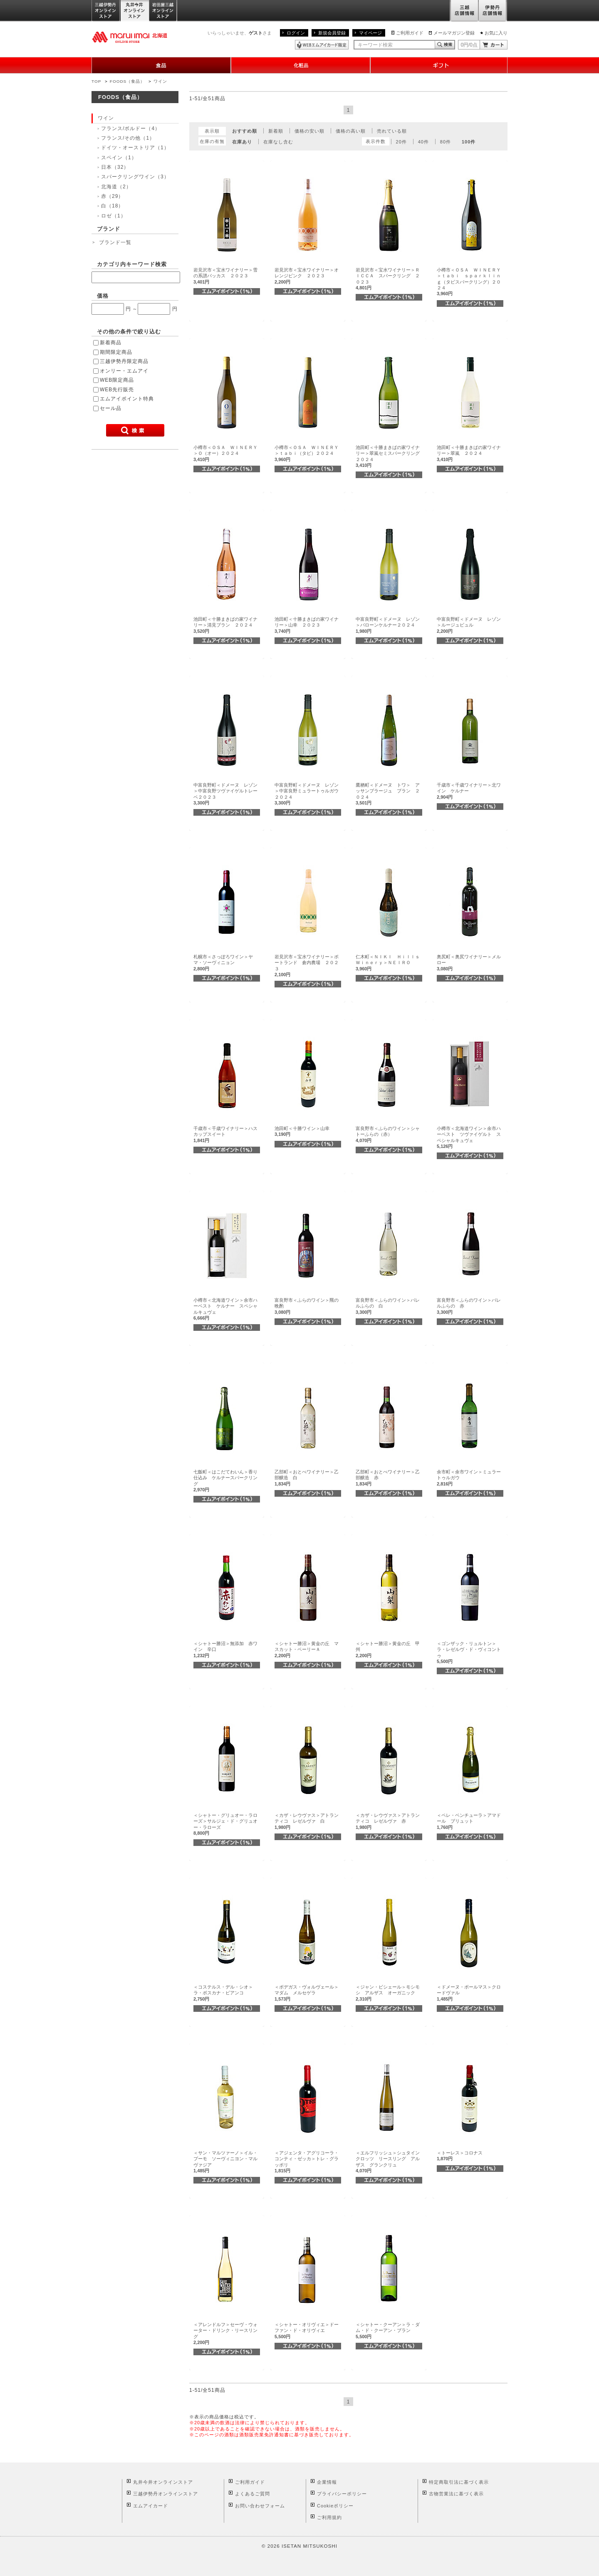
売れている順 (392, 130)
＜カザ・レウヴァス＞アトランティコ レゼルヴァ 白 (307, 1821)
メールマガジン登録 (454, 32)
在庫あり (242, 141)
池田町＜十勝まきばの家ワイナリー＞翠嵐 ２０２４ (469, 453)
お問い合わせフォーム (260, 2505)
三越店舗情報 (464, 11)
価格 (103, 296)
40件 (423, 141)
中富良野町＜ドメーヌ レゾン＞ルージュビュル (469, 625)
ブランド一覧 (115, 242)
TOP (96, 81)
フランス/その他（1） (128, 138)
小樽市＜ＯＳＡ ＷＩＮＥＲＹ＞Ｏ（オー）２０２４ (225, 453)
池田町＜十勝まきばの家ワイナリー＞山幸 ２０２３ (307, 625)
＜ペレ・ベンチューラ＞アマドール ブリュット (469, 1821)
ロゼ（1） (113, 216)
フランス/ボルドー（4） (130, 128)
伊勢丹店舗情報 (492, 11)
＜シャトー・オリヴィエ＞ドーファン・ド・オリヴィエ (307, 2330)
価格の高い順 (351, 130)
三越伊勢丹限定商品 (124, 361)
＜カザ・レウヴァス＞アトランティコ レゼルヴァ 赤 (388, 1821)
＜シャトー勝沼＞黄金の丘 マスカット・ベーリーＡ (307, 1649)
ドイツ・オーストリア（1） (135, 148)
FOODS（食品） (127, 81)
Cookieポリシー (335, 2505)
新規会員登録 (332, 32)
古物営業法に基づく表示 (456, 2493)
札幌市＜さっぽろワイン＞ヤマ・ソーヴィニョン (223, 962)
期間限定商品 (116, 352)
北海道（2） (116, 187)
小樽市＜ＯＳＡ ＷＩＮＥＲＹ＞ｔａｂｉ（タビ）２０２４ (307, 453)
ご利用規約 (329, 2517)
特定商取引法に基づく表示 (459, 2482)
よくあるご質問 (252, 2493)
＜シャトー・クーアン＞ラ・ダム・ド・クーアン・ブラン (388, 2330)
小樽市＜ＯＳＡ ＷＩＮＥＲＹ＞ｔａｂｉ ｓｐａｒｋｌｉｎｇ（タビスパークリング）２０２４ (469, 281)
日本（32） (115, 167)
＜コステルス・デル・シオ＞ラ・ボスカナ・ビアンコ (223, 1992)
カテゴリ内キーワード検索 (132, 264)
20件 (401, 141)
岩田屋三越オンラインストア (163, 11)
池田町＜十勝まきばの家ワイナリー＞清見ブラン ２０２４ (225, 625)
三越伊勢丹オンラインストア (106, 11)
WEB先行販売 (117, 389)
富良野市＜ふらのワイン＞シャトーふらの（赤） (388, 1134)
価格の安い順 (309, 130)
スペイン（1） (119, 157)
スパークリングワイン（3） (135, 177)
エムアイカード (150, 2505)
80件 (445, 141)
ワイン (160, 81)
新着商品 (110, 342)
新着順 (275, 130)
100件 (468, 141)
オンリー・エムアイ (124, 371)
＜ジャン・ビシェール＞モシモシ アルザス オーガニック (388, 1992)
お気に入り (496, 32)
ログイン (296, 32)
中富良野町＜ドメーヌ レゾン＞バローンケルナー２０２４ (388, 625)
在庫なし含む (278, 141)
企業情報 (327, 2482)
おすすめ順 (244, 130)
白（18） (112, 206)
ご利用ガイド (409, 32)
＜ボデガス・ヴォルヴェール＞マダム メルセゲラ (307, 1992)
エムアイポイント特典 (127, 399)
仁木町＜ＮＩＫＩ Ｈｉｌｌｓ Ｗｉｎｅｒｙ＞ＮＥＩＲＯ (390, 962)
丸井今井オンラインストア (135, 11)
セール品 (110, 408)
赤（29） (112, 196)
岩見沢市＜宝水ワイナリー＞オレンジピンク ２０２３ (307, 275)
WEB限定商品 (117, 380)
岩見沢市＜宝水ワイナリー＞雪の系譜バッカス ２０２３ (225, 275)
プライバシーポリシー (342, 2493)
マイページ (370, 32)
